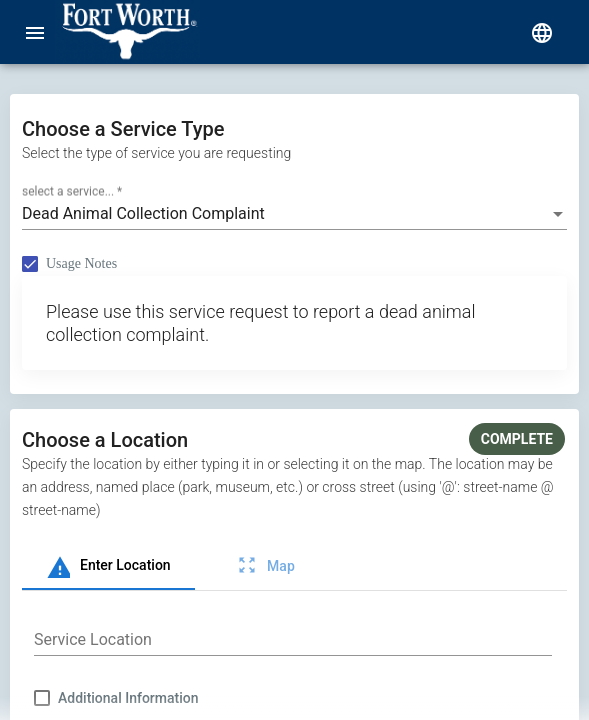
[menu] (35, 32)
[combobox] (294, 214)
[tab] (108, 566)
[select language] (542, 32)
